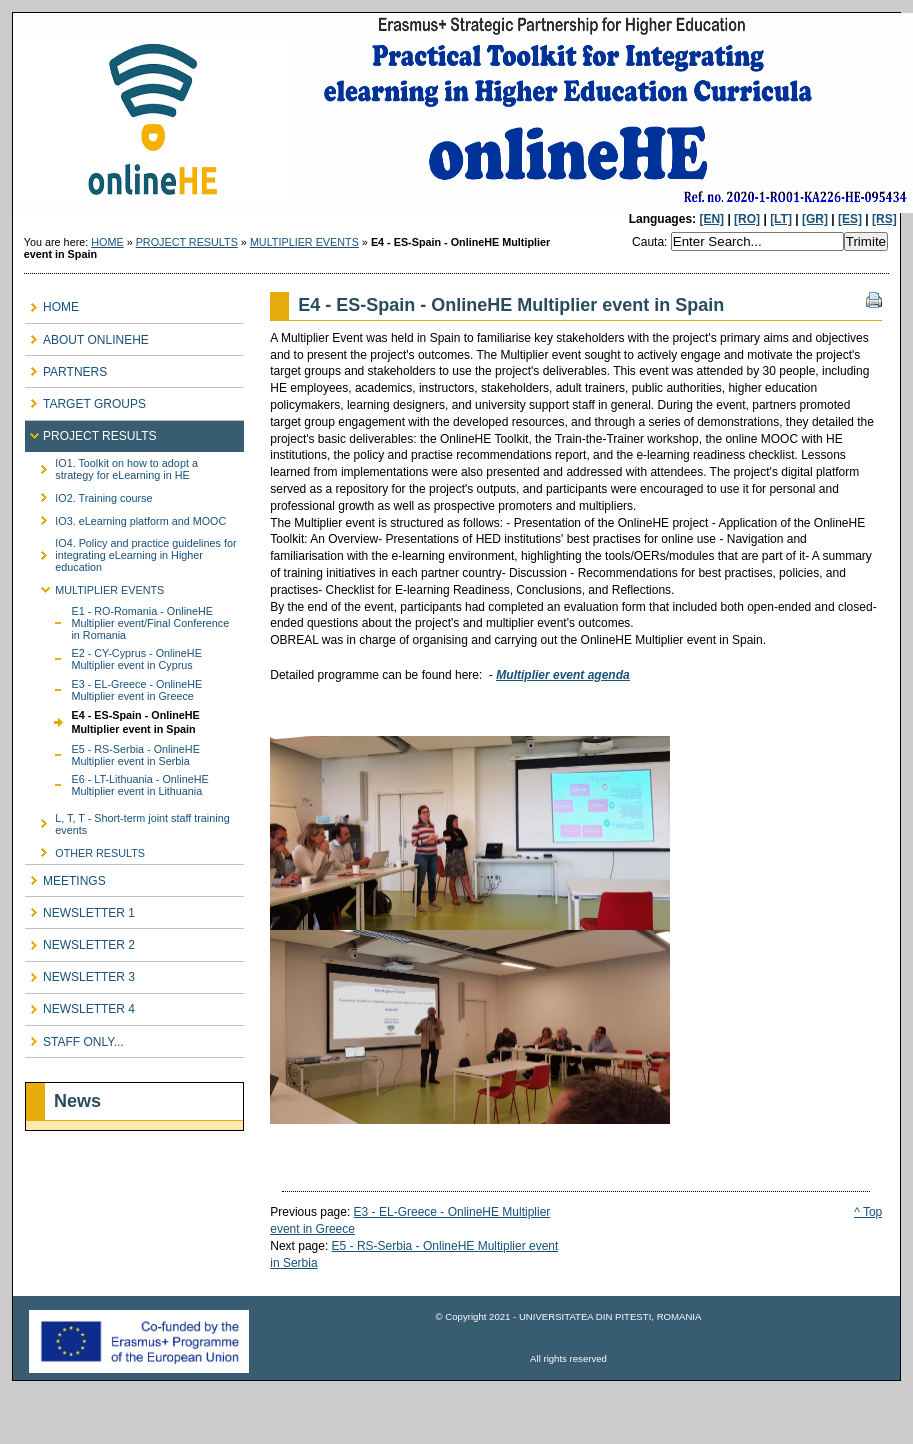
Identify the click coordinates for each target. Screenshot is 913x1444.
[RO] (747, 219)
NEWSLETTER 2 (80, 940)
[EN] (711, 219)
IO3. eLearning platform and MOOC (125, 517)
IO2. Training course (88, 494)
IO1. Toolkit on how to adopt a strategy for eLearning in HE (111, 466)
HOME (107, 242)
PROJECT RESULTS (187, 242)
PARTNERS (66, 367)
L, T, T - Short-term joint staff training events (127, 820)
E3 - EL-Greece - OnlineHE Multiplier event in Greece (113, 688)
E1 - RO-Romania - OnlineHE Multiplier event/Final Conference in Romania (127, 621)
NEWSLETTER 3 (80, 973)
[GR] (815, 219)
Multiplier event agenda (562, 675)
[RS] (884, 219)
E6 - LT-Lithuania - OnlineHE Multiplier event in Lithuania (117, 783)
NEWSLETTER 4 (80, 1005)
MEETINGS (65, 876)
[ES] (850, 219)
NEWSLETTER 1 (80, 908)
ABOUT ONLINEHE (87, 335)
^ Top (868, 1212)
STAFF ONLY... (74, 1037)
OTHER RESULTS (85, 849)
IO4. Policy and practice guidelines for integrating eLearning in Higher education (130, 552)
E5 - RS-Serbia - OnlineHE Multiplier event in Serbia (112, 753)
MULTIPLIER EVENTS (304, 242)
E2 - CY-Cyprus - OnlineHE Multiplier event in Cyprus (113, 657)
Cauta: (651, 242)
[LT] (781, 219)
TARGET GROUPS (85, 399)
